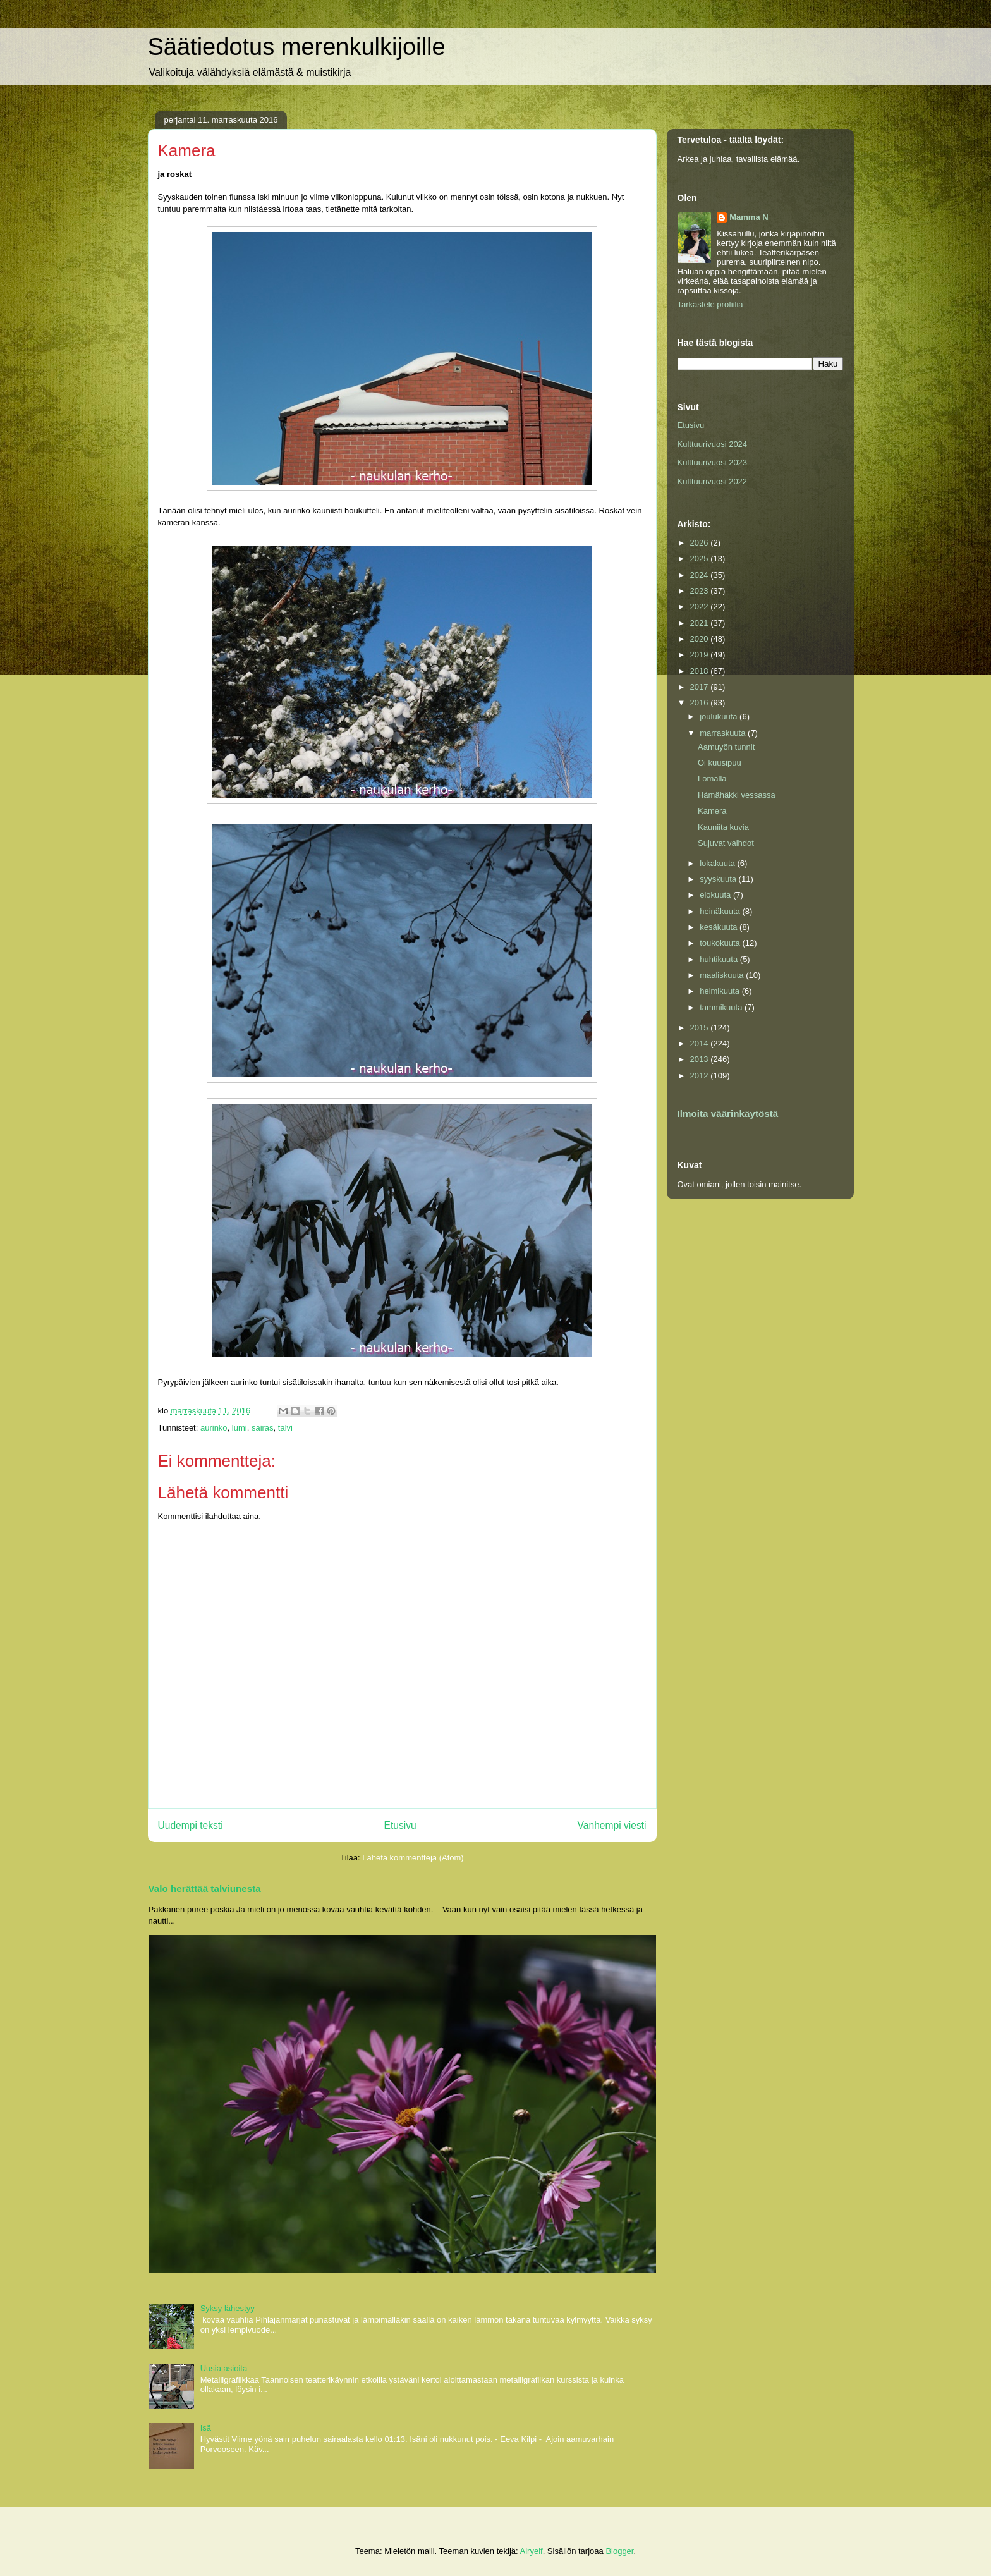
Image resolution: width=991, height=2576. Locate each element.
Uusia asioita (223, 2368)
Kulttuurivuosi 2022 (713, 481)
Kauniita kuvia (723, 827)
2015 (700, 1027)
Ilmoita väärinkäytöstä (728, 1113)
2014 (700, 1043)
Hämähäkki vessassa (736, 795)
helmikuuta (720, 991)
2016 (700, 702)
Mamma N (748, 217)
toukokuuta (721, 943)
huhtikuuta (720, 959)
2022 (700, 606)
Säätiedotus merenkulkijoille (297, 47)
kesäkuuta (719, 927)
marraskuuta (724, 733)
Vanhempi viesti (612, 1825)
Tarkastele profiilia (710, 304)
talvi (285, 1427)
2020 (700, 639)
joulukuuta (719, 716)
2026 (700, 542)
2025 (700, 558)
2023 (700, 590)
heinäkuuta (721, 911)
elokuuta (716, 895)
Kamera (712, 810)
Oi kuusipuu (719, 762)
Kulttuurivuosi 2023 (713, 462)
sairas (263, 1427)
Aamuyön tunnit (726, 747)
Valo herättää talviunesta (205, 1888)
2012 (700, 1075)
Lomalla (712, 778)
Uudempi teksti (190, 1825)
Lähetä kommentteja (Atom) (412, 1857)
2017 (700, 687)
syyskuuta (719, 879)
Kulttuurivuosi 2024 (713, 444)
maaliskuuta (723, 975)
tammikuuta (722, 1007)
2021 (700, 623)
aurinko (214, 1427)
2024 (700, 575)
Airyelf (531, 2551)
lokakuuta (718, 863)
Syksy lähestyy (227, 2308)
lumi (239, 1427)
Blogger (619, 2551)
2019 (700, 654)
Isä (205, 2428)
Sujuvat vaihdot (726, 843)
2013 (700, 1059)
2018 (700, 671)
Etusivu (400, 1825)
